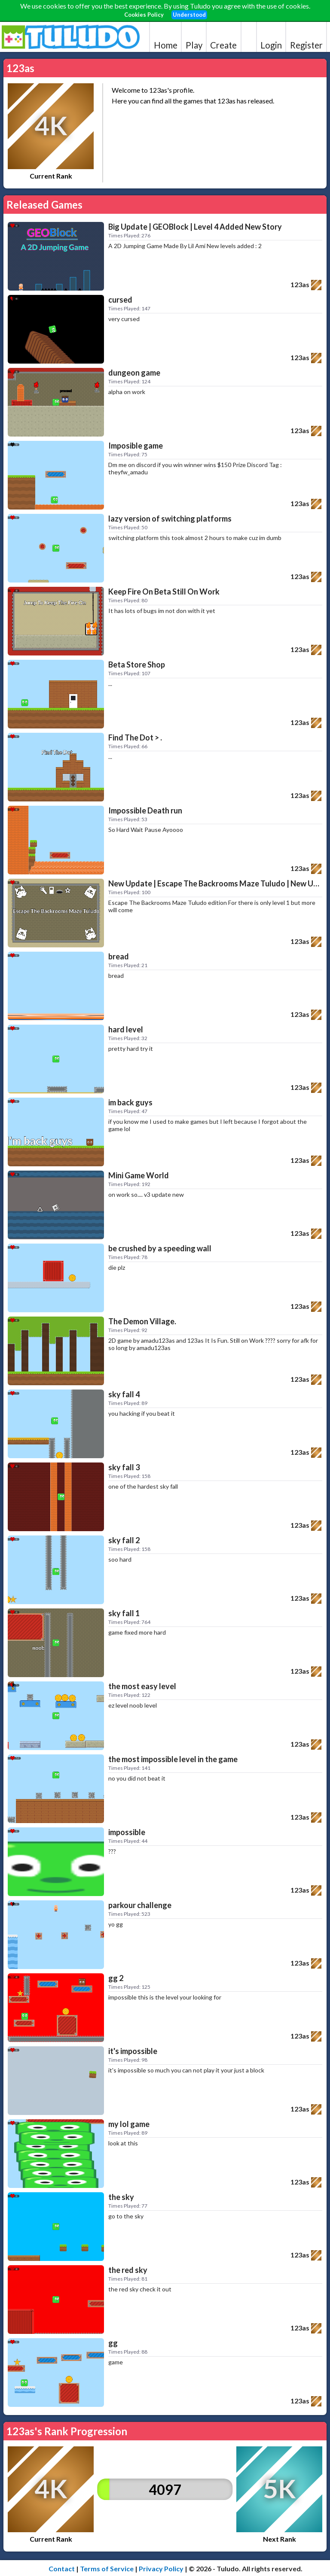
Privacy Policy (161, 2568)
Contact (62, 2568)
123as (299, 284)
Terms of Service (107, 2568)
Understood (189, 14)
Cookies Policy (144, 14)
